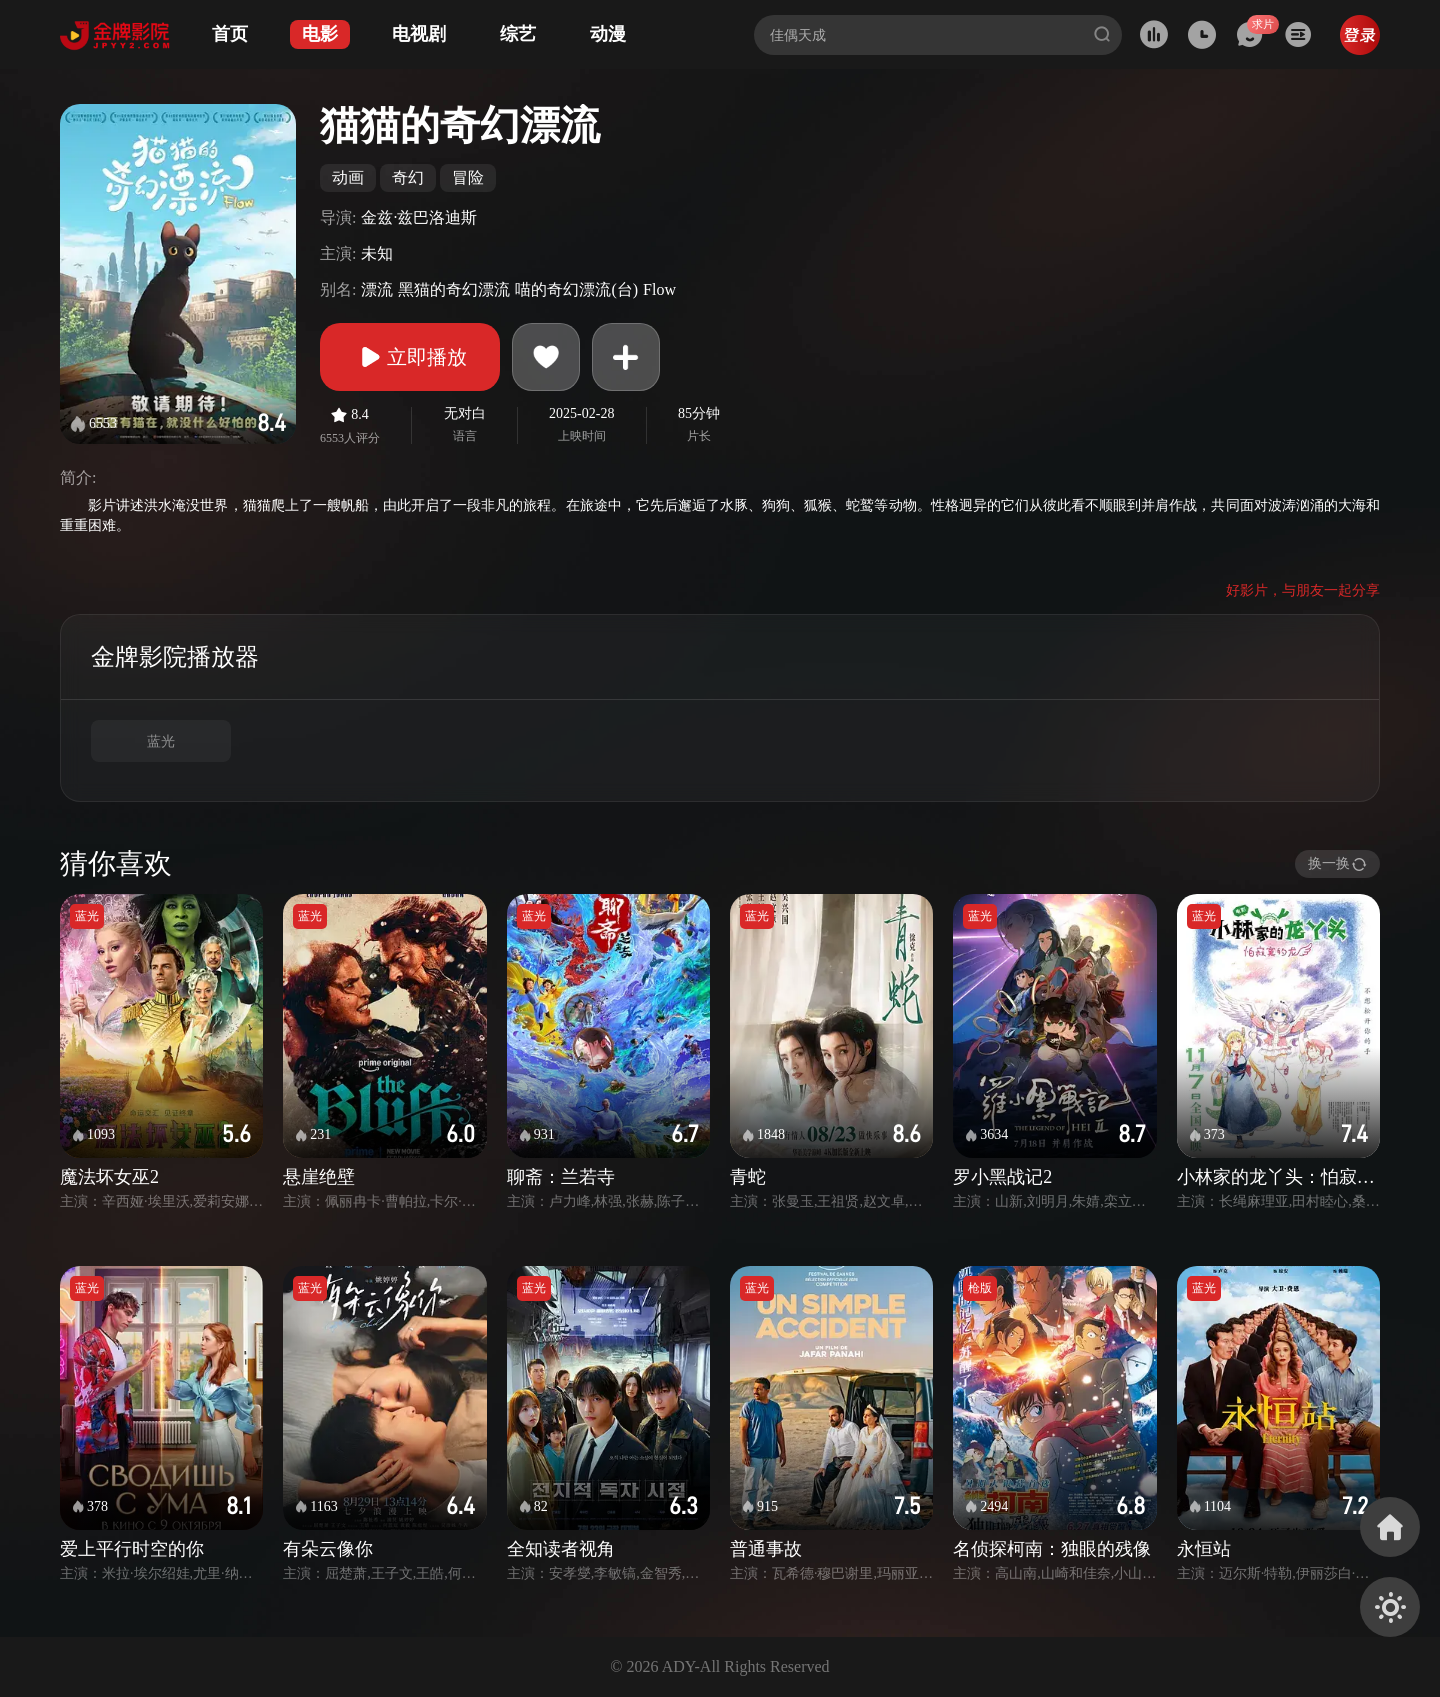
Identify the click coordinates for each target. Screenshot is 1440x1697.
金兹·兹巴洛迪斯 (419, 217)
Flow (659, 289)
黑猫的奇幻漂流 (454, 289)
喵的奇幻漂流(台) (576, 289)
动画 (348, 177)
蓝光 (161, 741)
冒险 (468, 177)
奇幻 (408, 177)
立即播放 (410, 357)
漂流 (377, 289)
